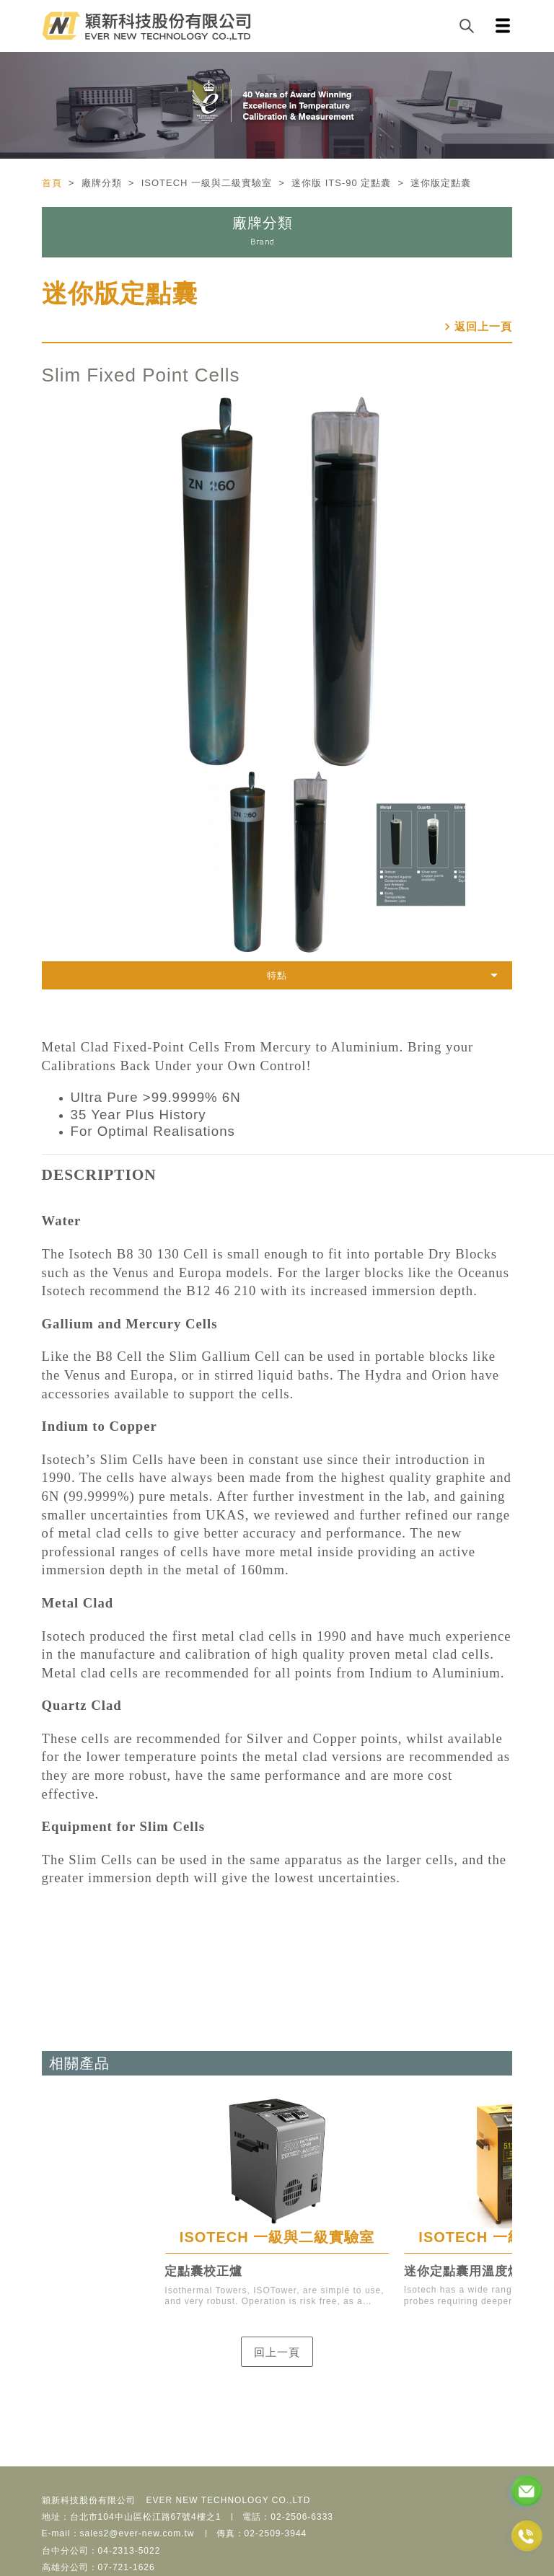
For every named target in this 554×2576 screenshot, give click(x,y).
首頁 (54, 182)
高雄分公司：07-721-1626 (98, 2567)
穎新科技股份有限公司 (89, 2500)
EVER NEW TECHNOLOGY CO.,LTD (228, 2500)
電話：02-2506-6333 (287, 2517)
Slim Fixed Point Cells (141, 375)
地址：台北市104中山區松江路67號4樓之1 (131, 2517)
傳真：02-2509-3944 (261, 2533)
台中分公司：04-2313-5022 (101, 2551)
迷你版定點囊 (120, 293)
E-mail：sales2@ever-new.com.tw (118, 2533)
